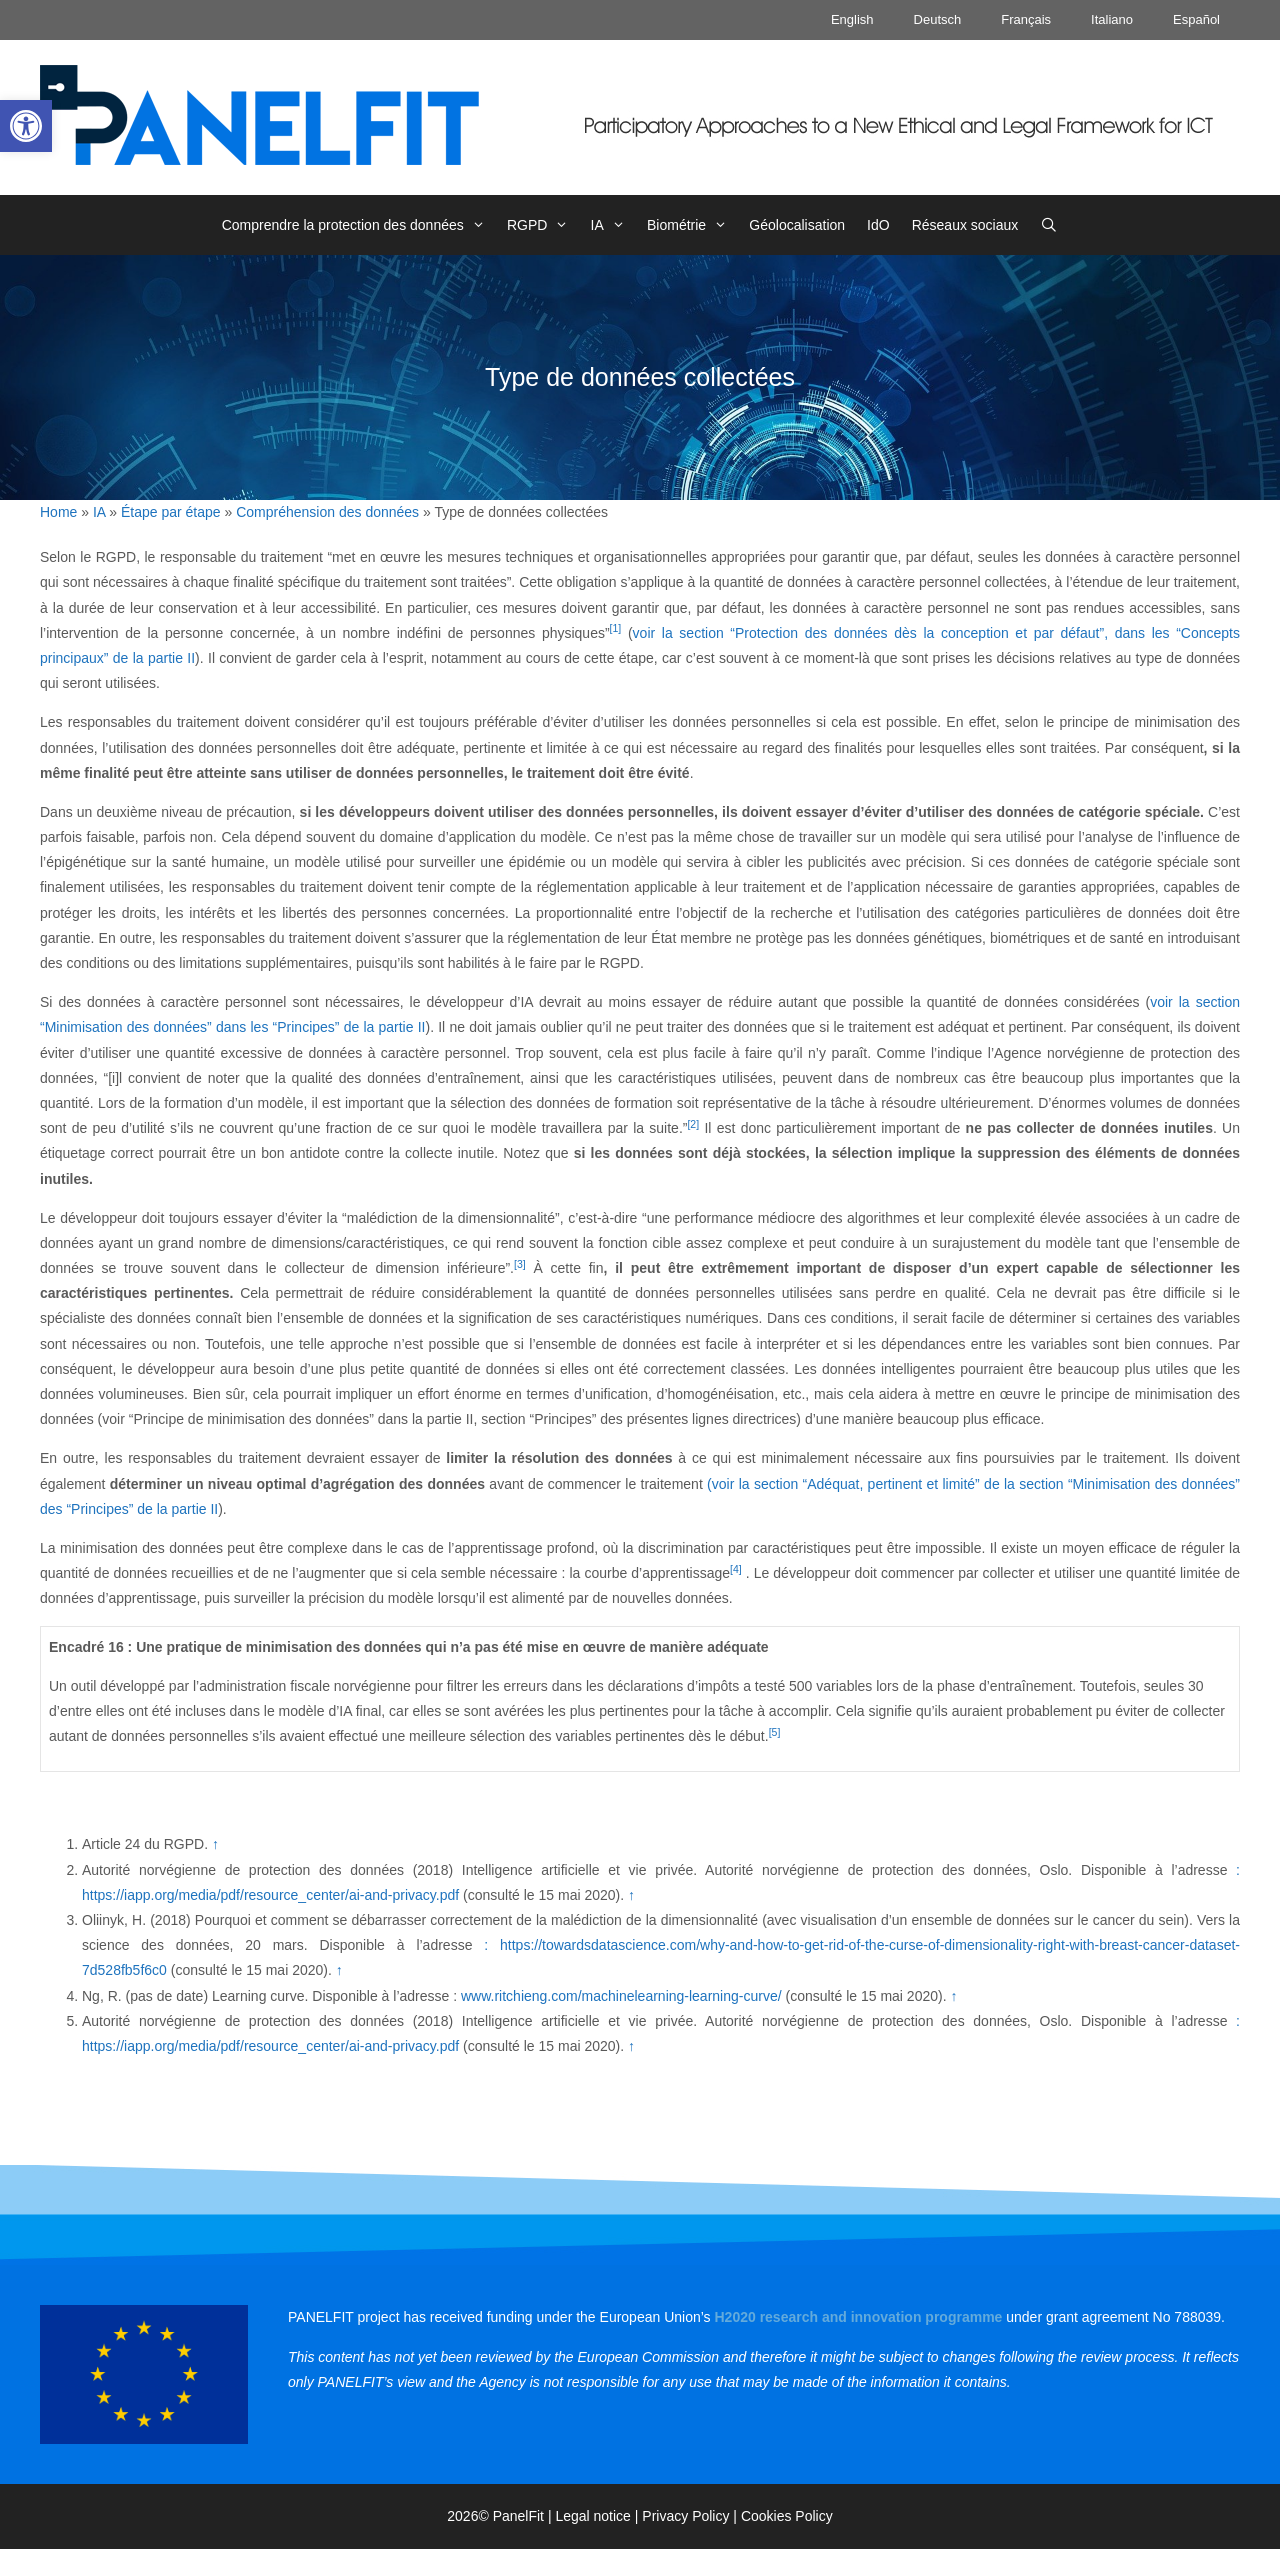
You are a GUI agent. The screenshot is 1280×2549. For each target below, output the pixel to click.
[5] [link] (775, 1732)
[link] (26, 126)
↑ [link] (215, 1844)
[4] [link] (736, 1569)
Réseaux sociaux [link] (965, 225)
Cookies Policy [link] (787, 2516)
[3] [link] (520, 1264)
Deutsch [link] (938, 19)
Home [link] (58, 512)
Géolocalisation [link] (797, 225)
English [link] (852, 19)
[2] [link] (693, 1124)
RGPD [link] (543, 225)
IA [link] (613, 225)
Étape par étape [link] (171, 512)
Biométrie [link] (692, 225)
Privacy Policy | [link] (691, 2516)
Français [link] (1026, 19)
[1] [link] (616, 628)
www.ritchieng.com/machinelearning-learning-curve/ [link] (621, 1996)
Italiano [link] (1112, 19)
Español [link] (1196, 19)
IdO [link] (878, 225)
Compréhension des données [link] (327, 512)
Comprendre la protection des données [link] (359, 225)
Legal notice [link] (593, 2516)
